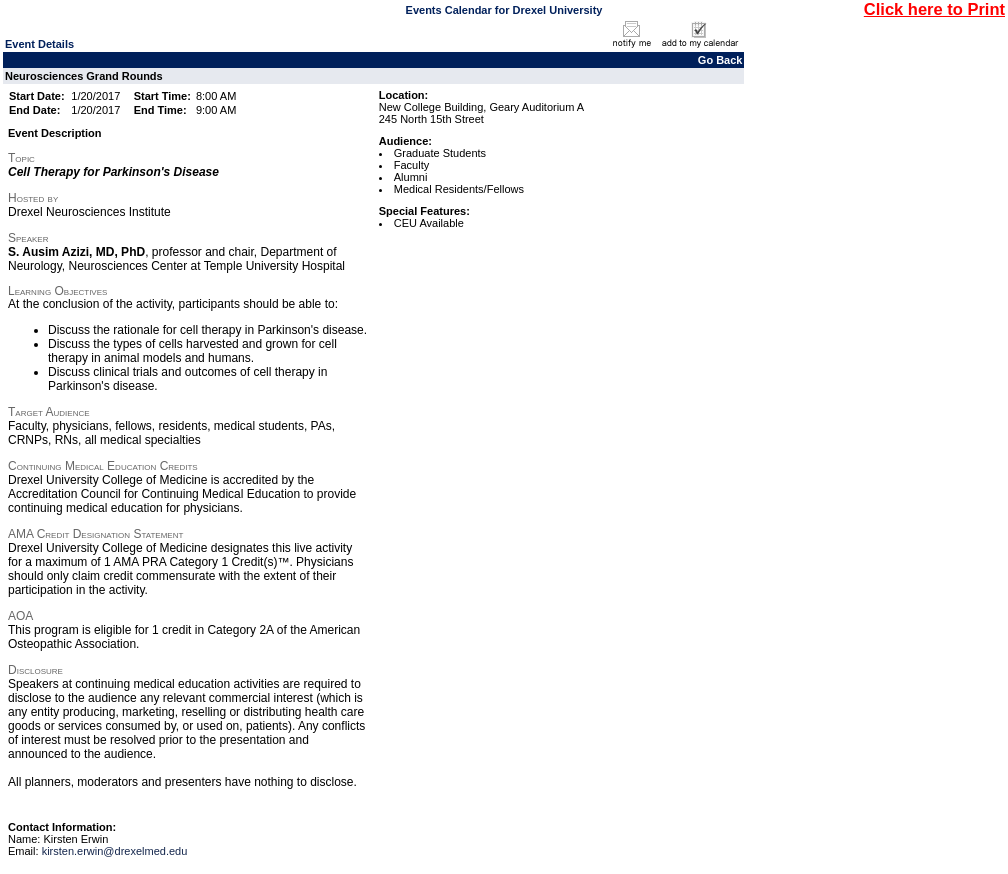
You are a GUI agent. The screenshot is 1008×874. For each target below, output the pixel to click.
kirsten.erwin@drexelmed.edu (115, 851)
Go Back (720, 60)
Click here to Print (934, 9)
